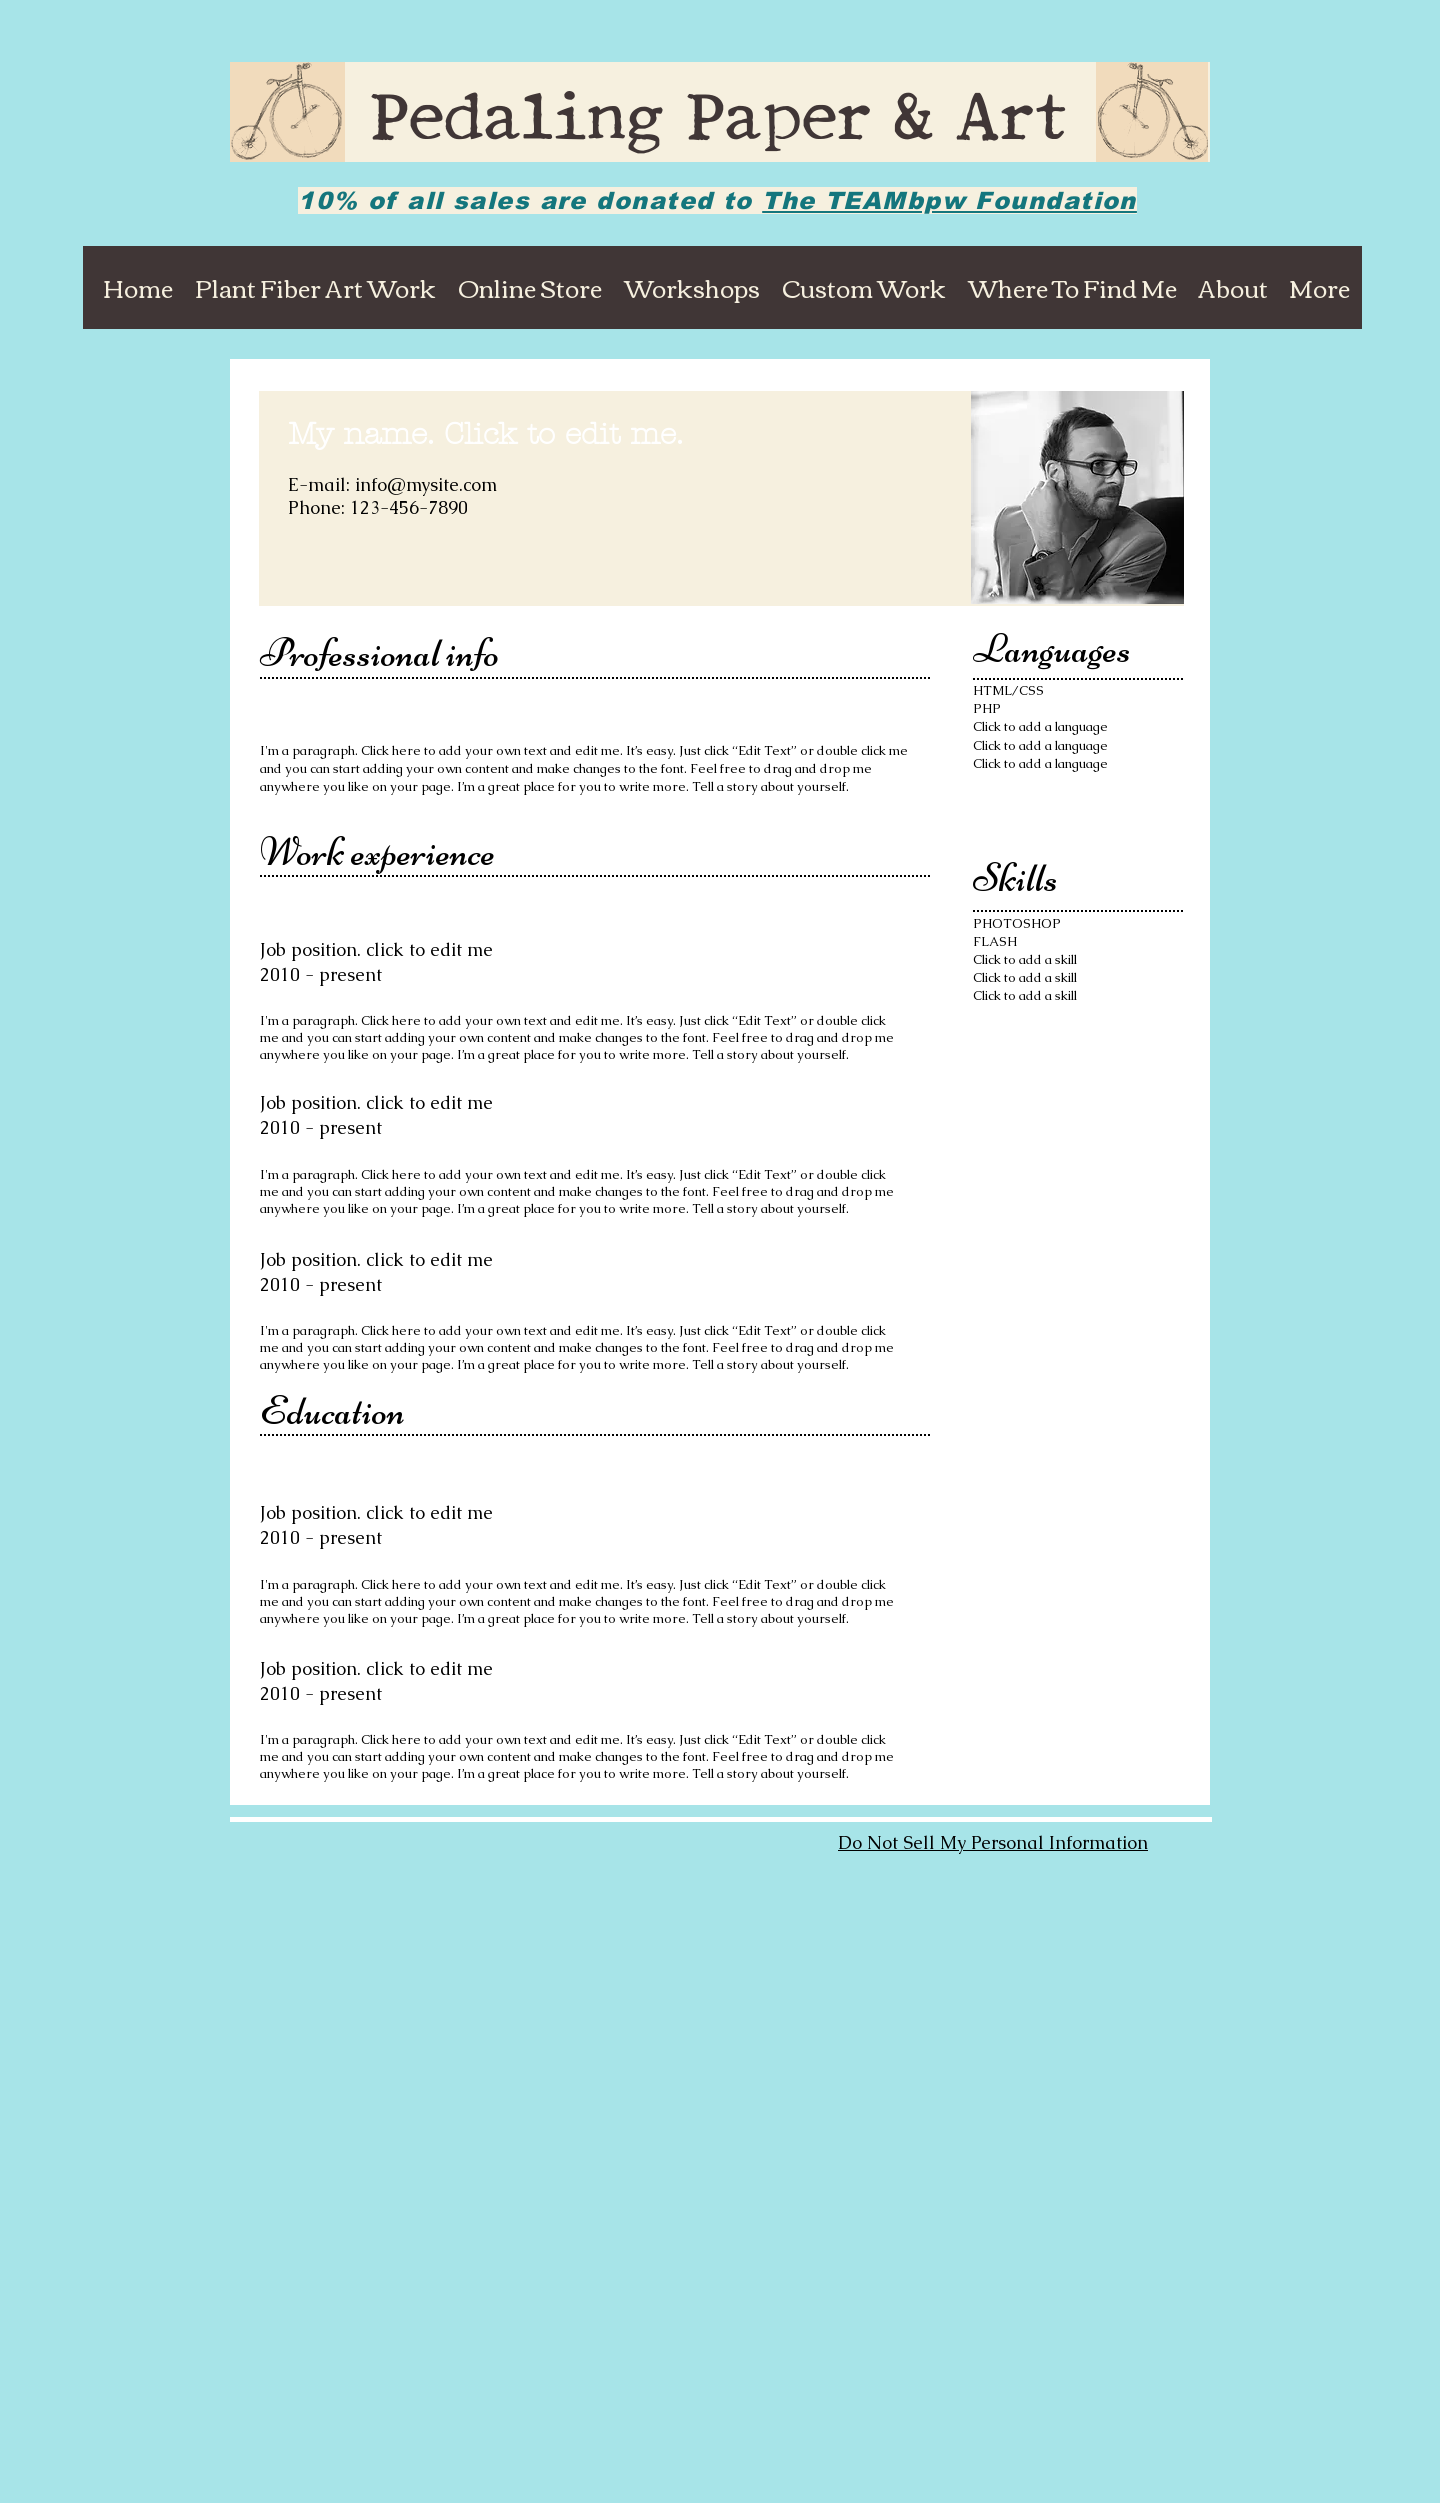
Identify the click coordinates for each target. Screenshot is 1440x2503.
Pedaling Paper (631, 122)
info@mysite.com (426, 484)
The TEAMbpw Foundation (949, 200)
